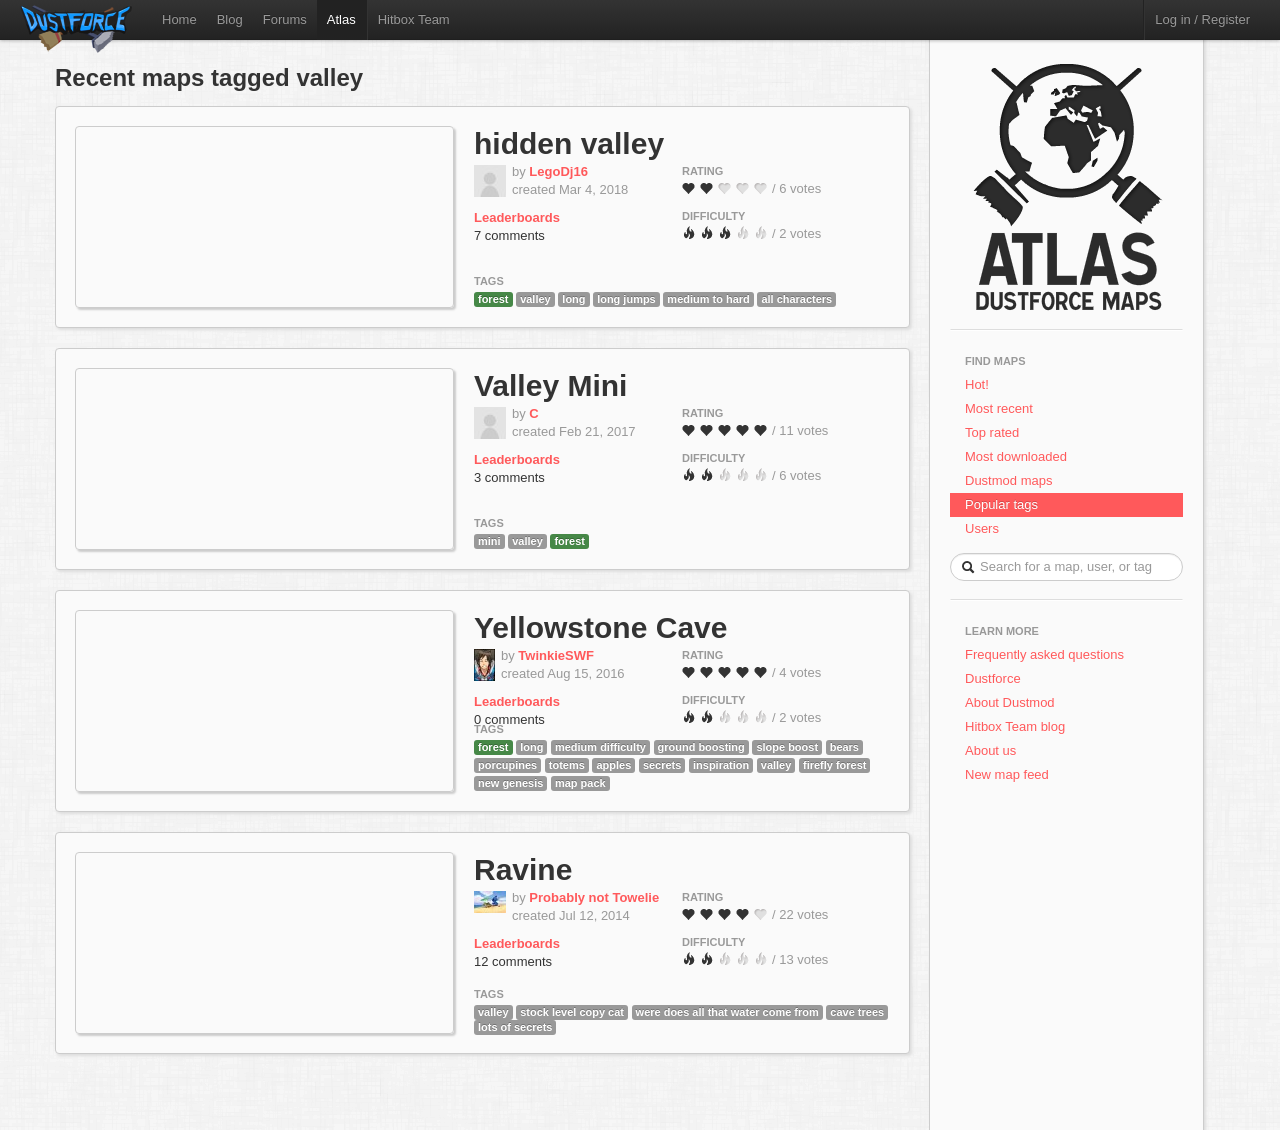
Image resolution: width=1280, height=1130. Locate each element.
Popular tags (1001, 504)
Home (179, 19)
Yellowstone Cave (600, 627)
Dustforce (993, 678)
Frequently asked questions (1044, 654)
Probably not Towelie (594, 897)
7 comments (509, 235)
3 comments (509, 477)
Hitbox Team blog (1015, 726)
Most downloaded (1016, 456)
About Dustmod (1010, 702)
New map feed (1010, 774)
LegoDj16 (558, 171)
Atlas (341, 19)
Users (982, 528)
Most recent (999, 408)
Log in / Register (1202, 19)
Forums (285, 19)
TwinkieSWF (556, 655)
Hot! (977, 384)
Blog (230, 19)
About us (990, 750)
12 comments (513, 961)
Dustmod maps (1008, 480)
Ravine (523, 869)
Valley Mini (550, 385)
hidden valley (569, 143)
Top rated (992, 432)
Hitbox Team (414, 19)
